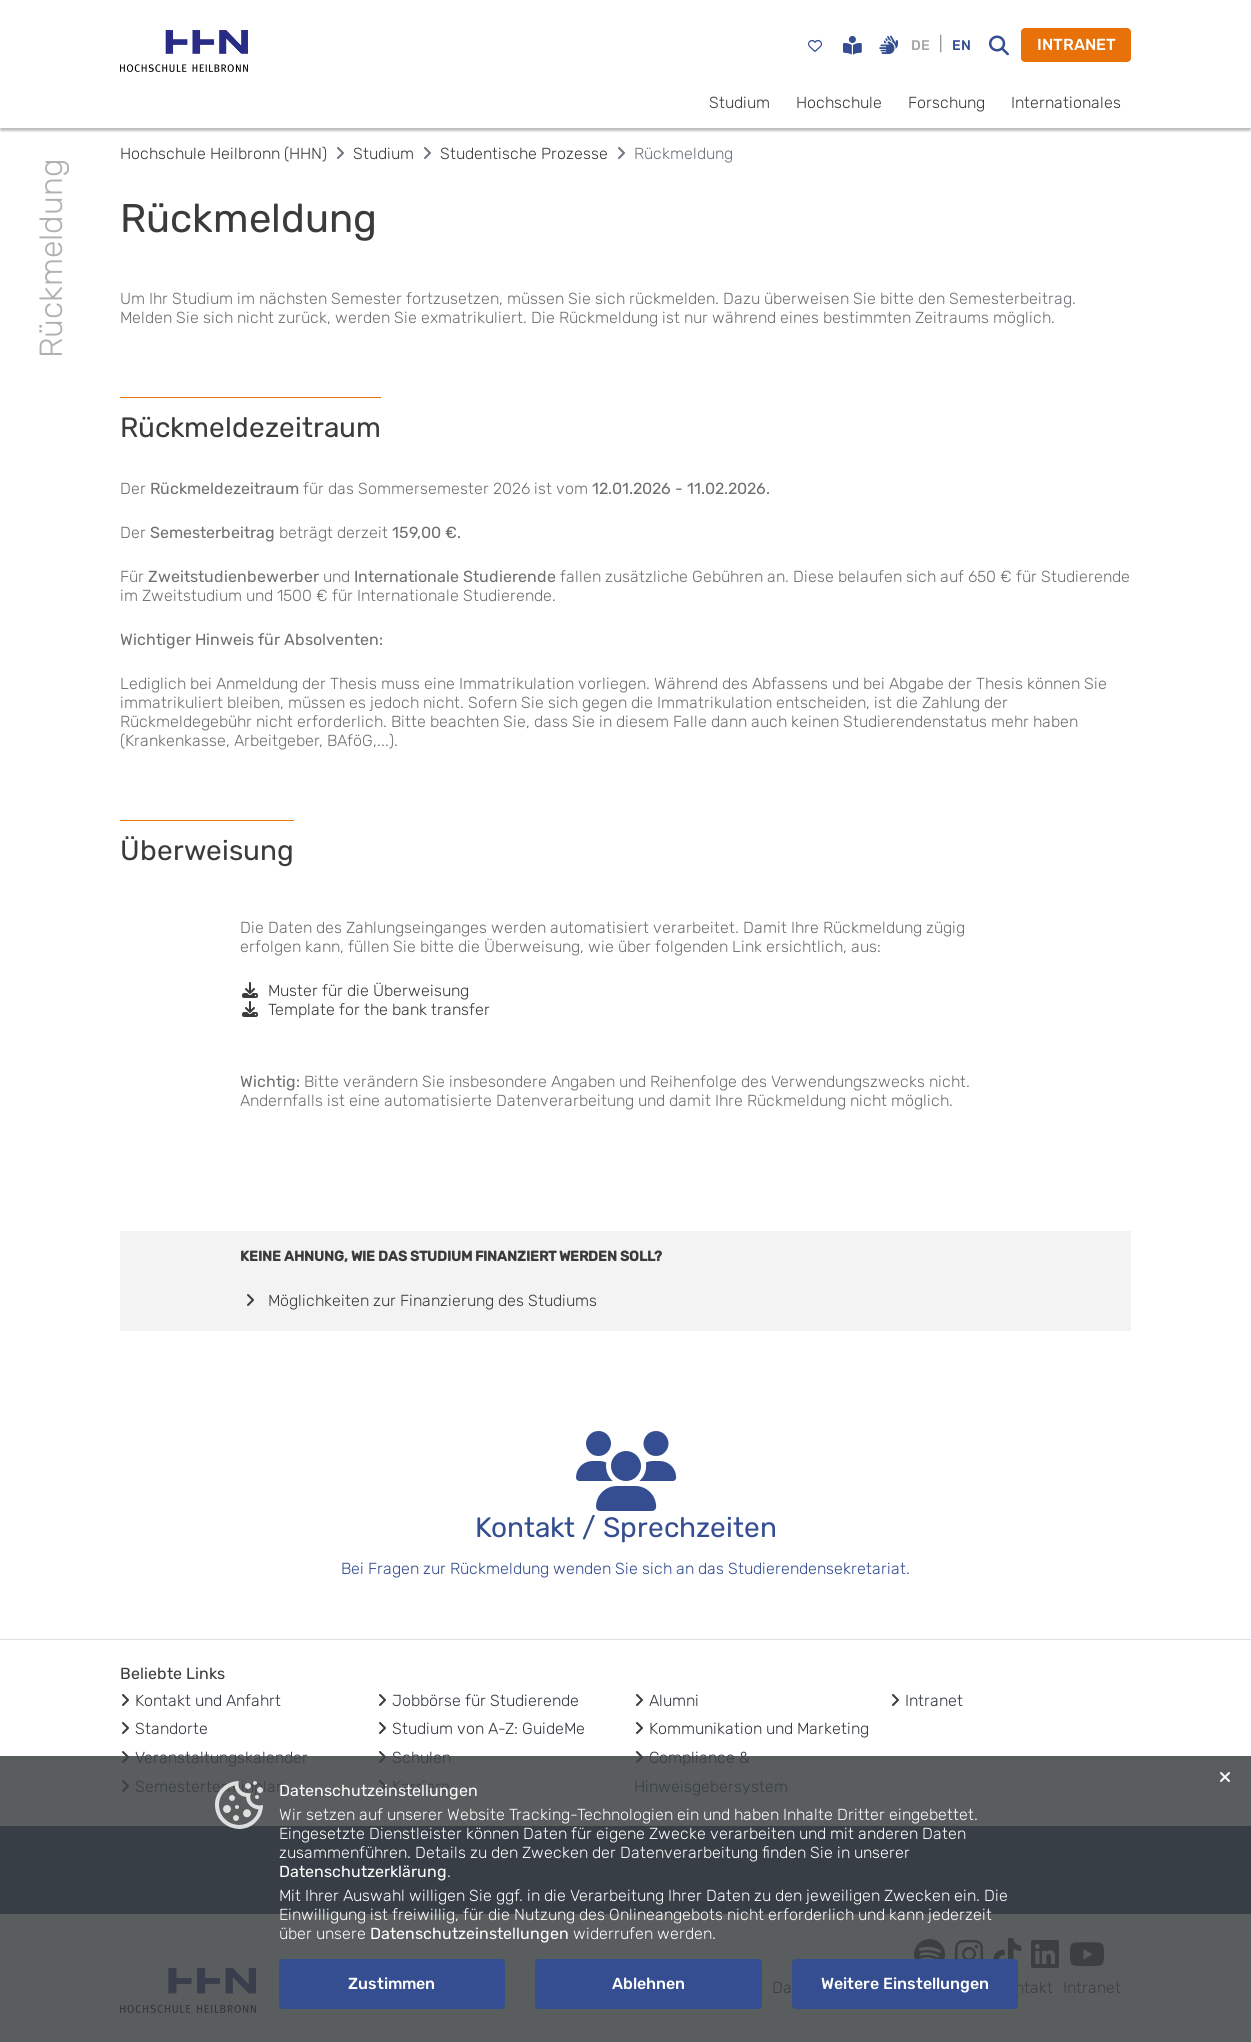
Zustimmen (391, 1983)
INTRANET (1076, 44)
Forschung (946, 102)
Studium (739, 102)
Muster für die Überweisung (354, 990)
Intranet (934, 1700)
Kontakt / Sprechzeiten (626, 1527)
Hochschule (839, 102)
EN (961, 45)
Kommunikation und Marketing (759, 1728)
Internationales (1066, 102)
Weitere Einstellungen (905, 1983)
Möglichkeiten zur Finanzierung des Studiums (418, 1300)
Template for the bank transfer (365, 1009)
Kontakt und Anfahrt (208, 1700)
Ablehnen (648, 1983)
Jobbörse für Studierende (485, 1700)
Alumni (674, 1700)
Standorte (171, 1728)
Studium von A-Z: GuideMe (488, 1728)
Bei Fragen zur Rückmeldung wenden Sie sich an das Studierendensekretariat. (625, 1568)
